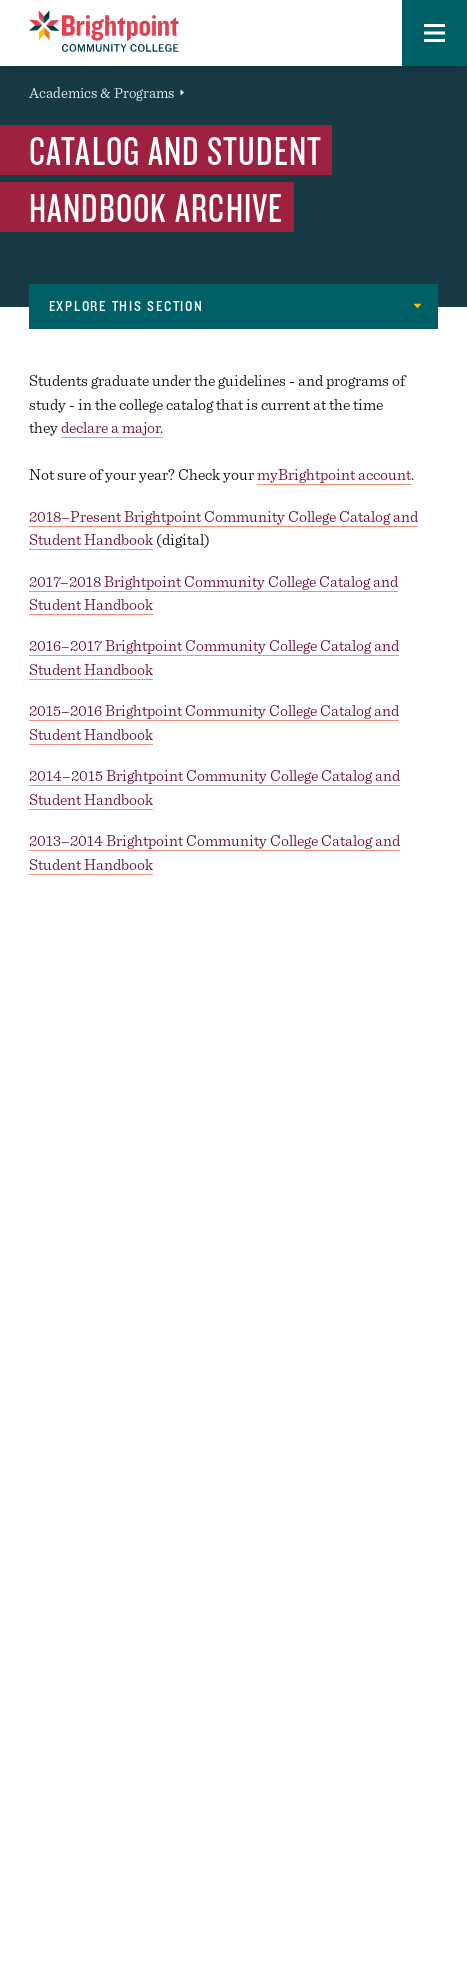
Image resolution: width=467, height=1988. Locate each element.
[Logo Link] (104, 31)
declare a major (110, 427)
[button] (434, 33)
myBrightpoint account (334, 474)
